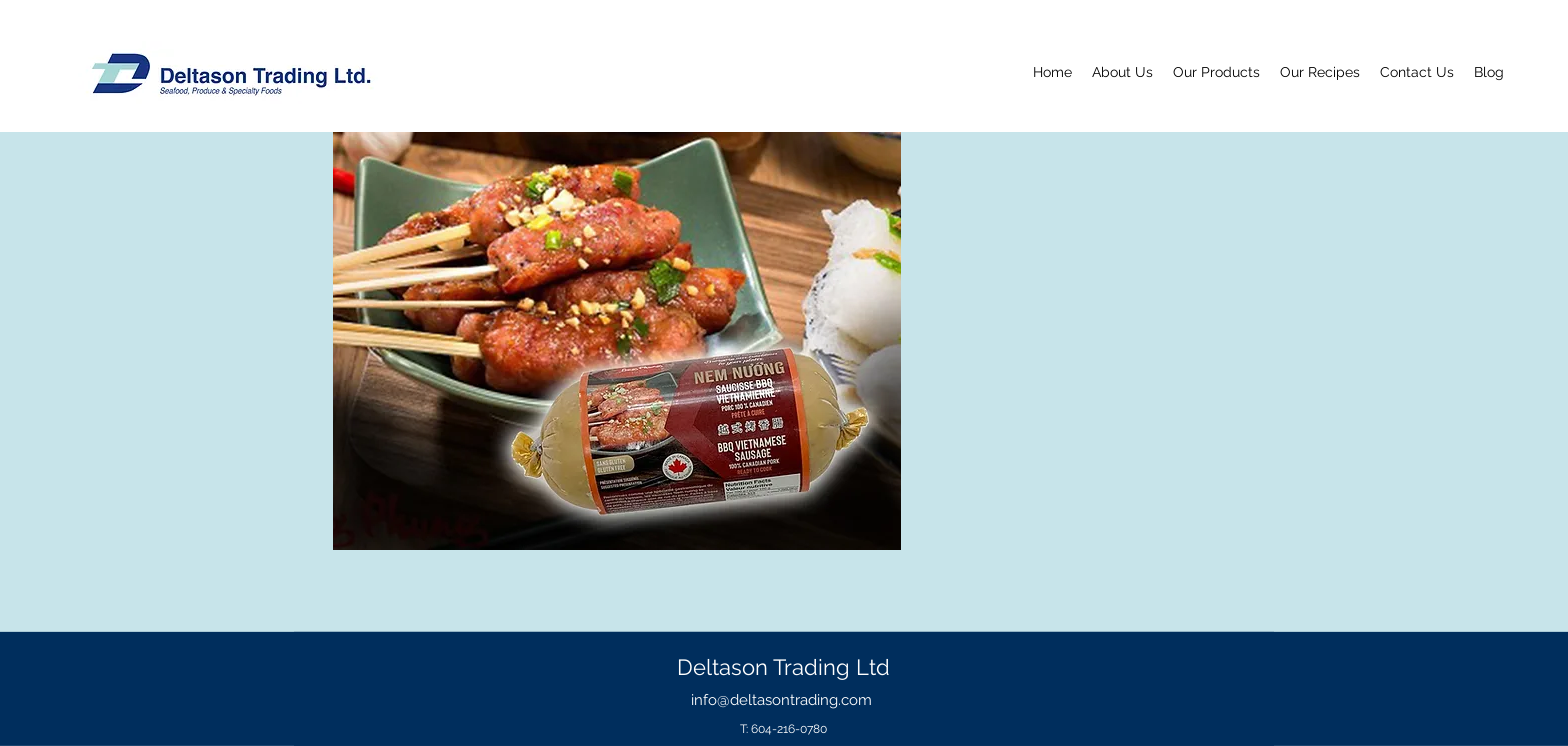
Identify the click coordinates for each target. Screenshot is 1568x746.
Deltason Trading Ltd (783, 667)
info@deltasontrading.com (781, 700)
